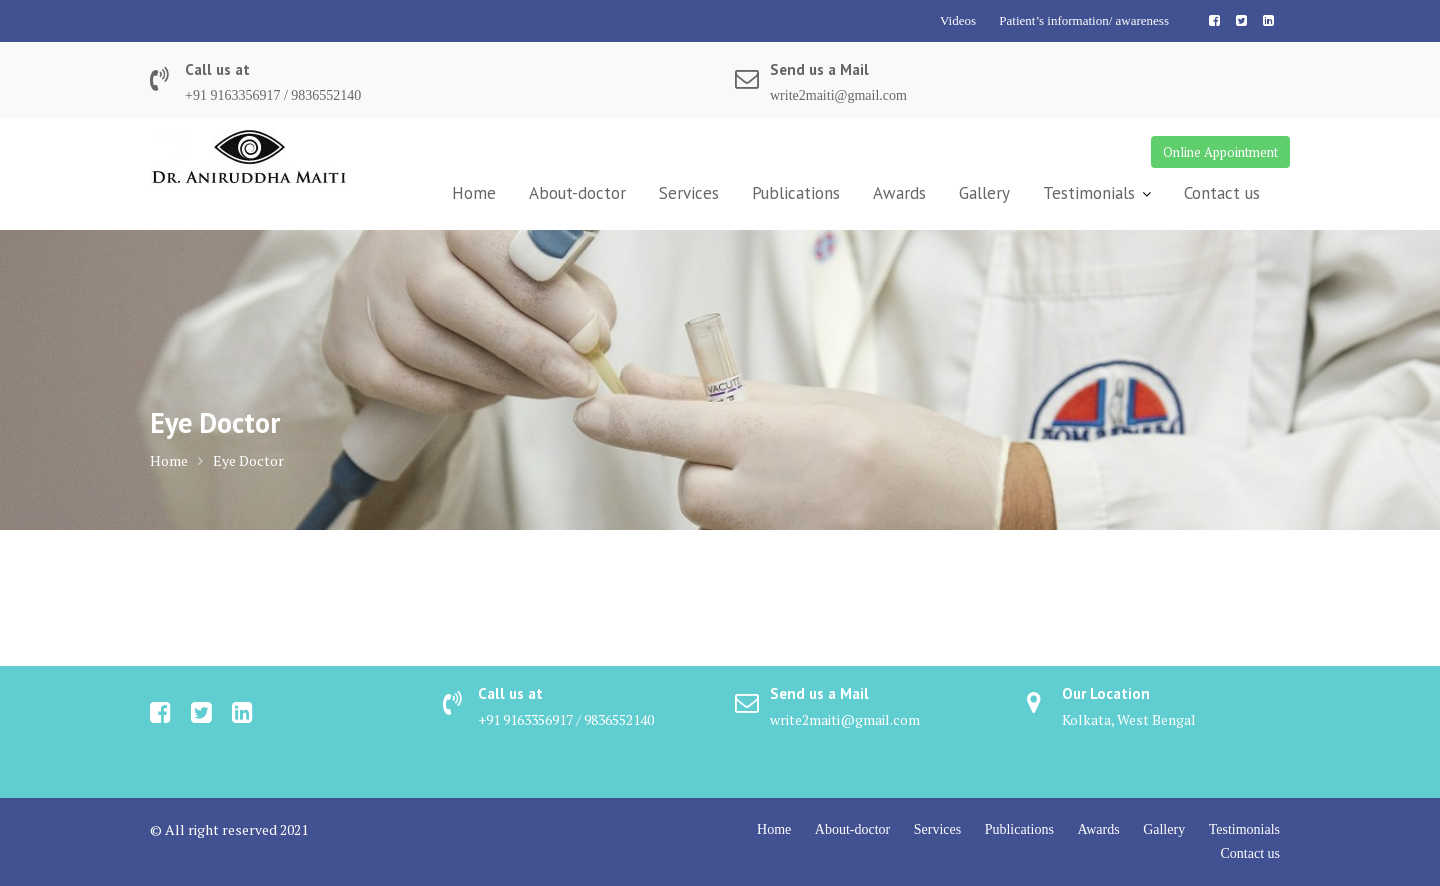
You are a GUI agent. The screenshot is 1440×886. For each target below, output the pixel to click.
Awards (899, 193)
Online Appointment (1220, 152)
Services (689, 193)
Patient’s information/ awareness (1084, 20)
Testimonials (1089, 193)
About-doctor (577, 193)
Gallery (984, 193)
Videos (958, 20)
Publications (796, 193)
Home (474, 193)
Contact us (1222, 193)
